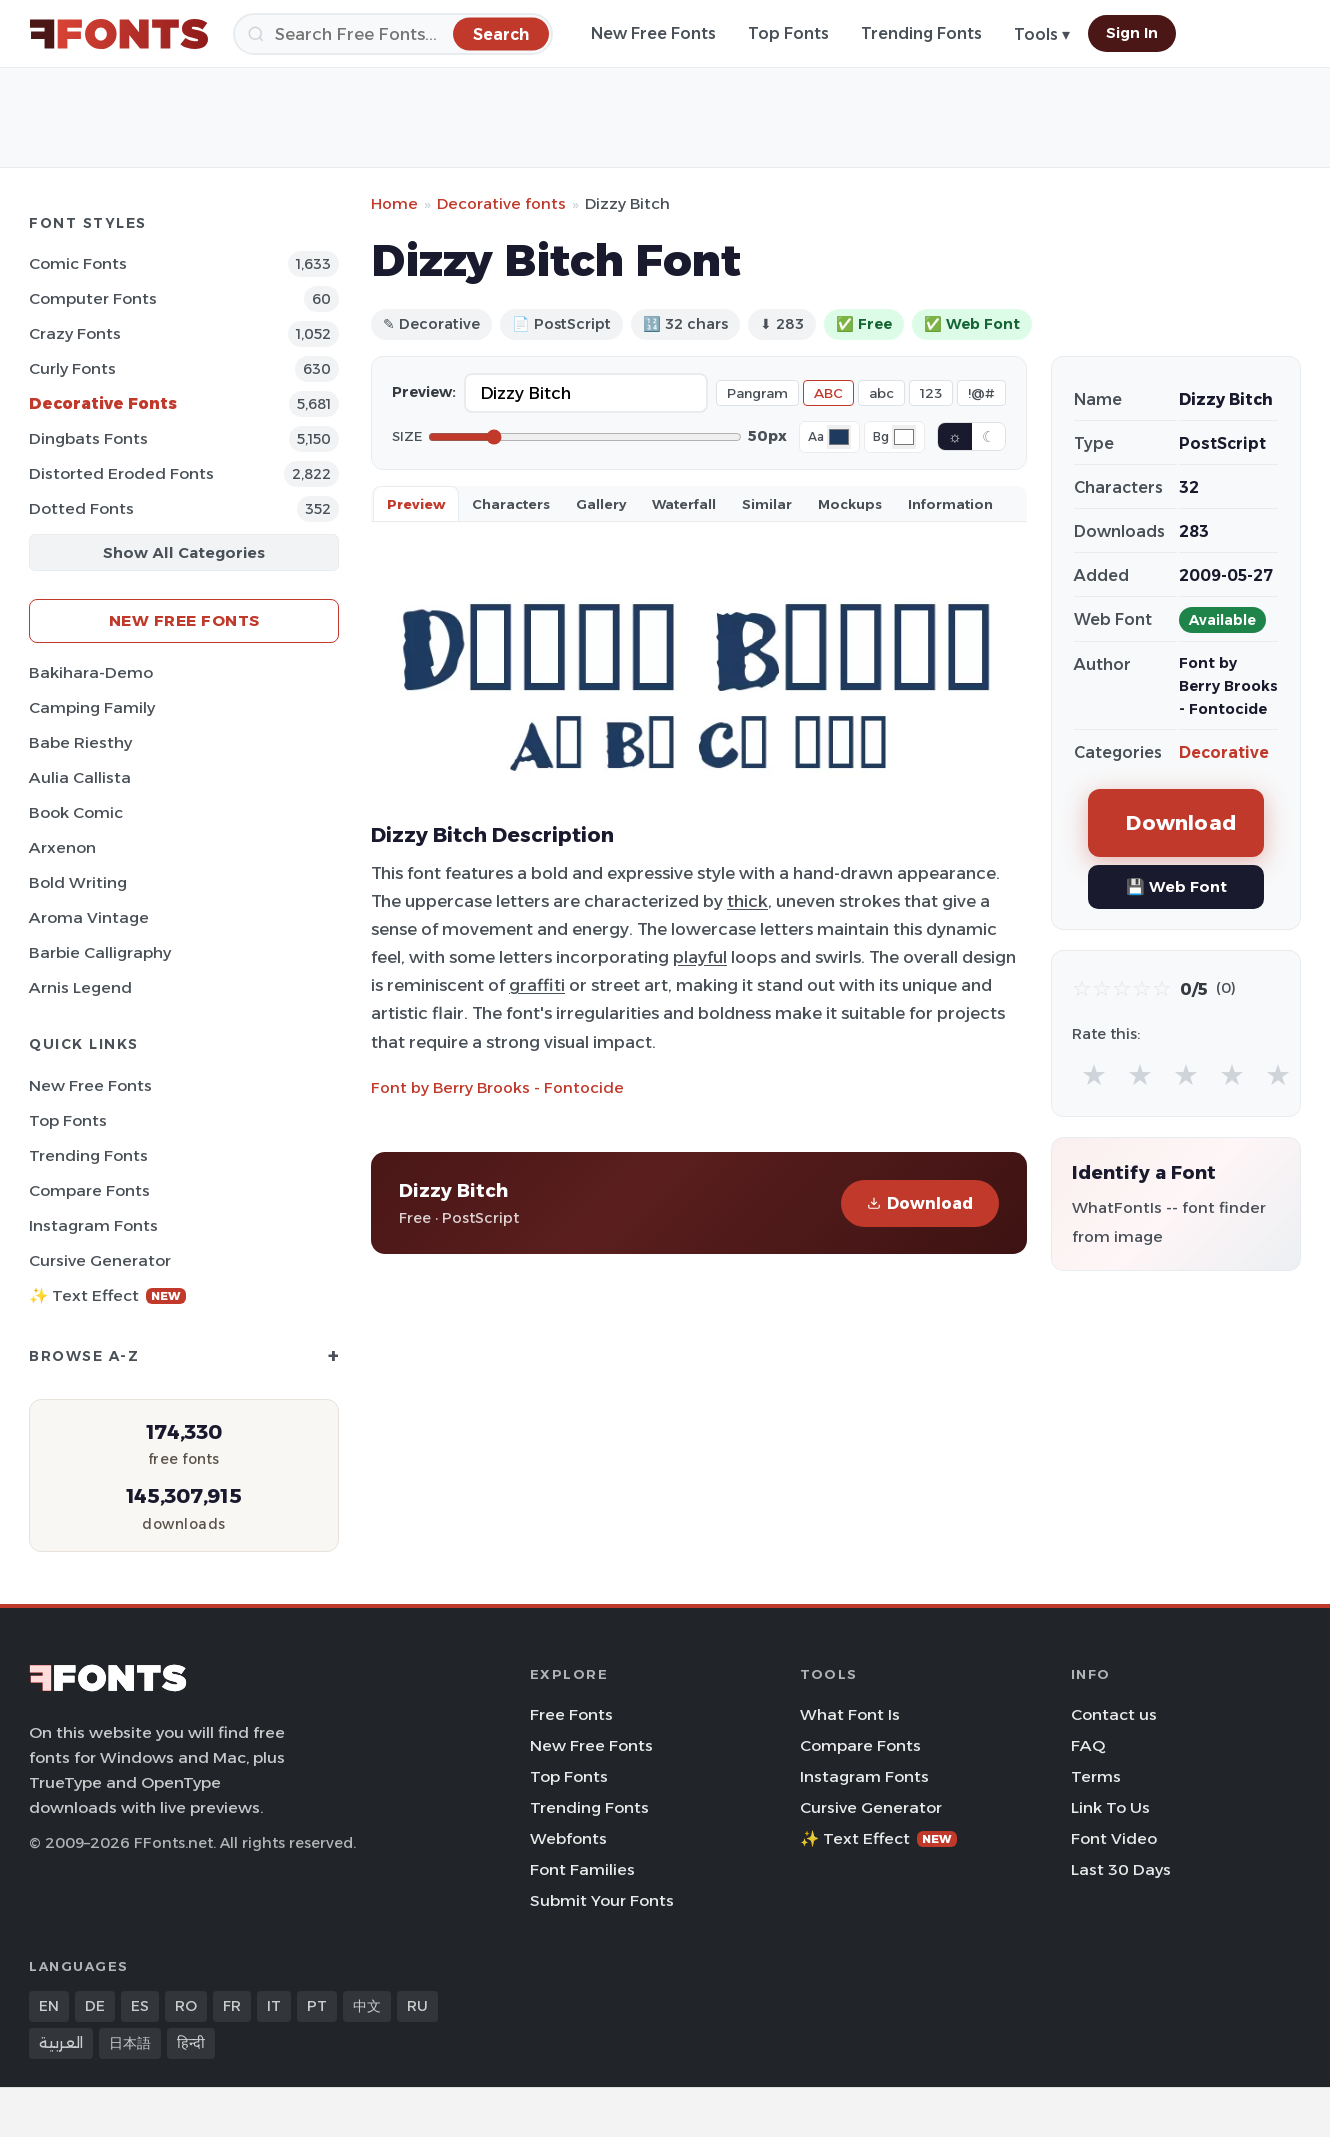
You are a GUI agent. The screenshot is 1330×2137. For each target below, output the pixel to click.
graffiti (537, 985)
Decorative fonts (501, 203)
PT (317, 2006)
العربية (61, 2043)
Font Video (1114, 1838)
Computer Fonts (93, 298)
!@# (981, 393)
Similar (767, 504)
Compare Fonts (89, 1190)
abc (881, 393)
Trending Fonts (921, 33)
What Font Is (850, 1714)
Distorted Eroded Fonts (121, 473)
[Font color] (839, 437)
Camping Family (92, 707)
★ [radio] (1094, 1074)
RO (186, 2006)
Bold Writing (78, 882)
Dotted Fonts (81, 508)
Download (920, 1203)
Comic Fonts (78, 263)
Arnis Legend (80, 987)
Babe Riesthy (80, 742)
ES (140, 2006)
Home (394, 203)
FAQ (1088, 1745)
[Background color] (904, 437)
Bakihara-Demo (91, 672)
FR (232, 2006)
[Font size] (585, 437)
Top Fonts (788, 33)
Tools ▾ (1042, 34)
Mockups (850, 504)
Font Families (582, 1869)
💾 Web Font (1176, 886)
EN (49, 2006)
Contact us (1114, 1714)
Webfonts (568, 1838)
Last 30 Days (1121, 1869)
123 (931, 393)
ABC (828, 393)
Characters (511, 504)
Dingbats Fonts (88, 438)
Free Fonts (571, 1714)
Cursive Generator (100, 1260)
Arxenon (62, 847)
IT (274, 2006)
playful (700, 957)
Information (950, 504)
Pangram (757, 393)
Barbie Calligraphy (100, 952)
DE (95, 2006)
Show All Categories (184, 552)
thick (747, 901)
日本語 (130, 2043)
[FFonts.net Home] (119, 34)
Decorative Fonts (103, 403)
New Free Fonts (653, 33)
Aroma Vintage (89, 917)
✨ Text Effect (107, 1295)
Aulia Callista (80, 777)
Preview (416, 504)
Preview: (424, 392)
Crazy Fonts (75, 333)
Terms (1096, 1776)
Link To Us (1110, 1807)
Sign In (1132, 33)
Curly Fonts (72, 368)
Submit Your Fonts (602, 1900)
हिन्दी (191, 2043)
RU (417, 2006)
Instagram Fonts (93, 1225)
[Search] (393, 34)
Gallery (601, 504)
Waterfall (684, 504)
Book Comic (76, 812)
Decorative (1224, 752)
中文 (367, 2006)
